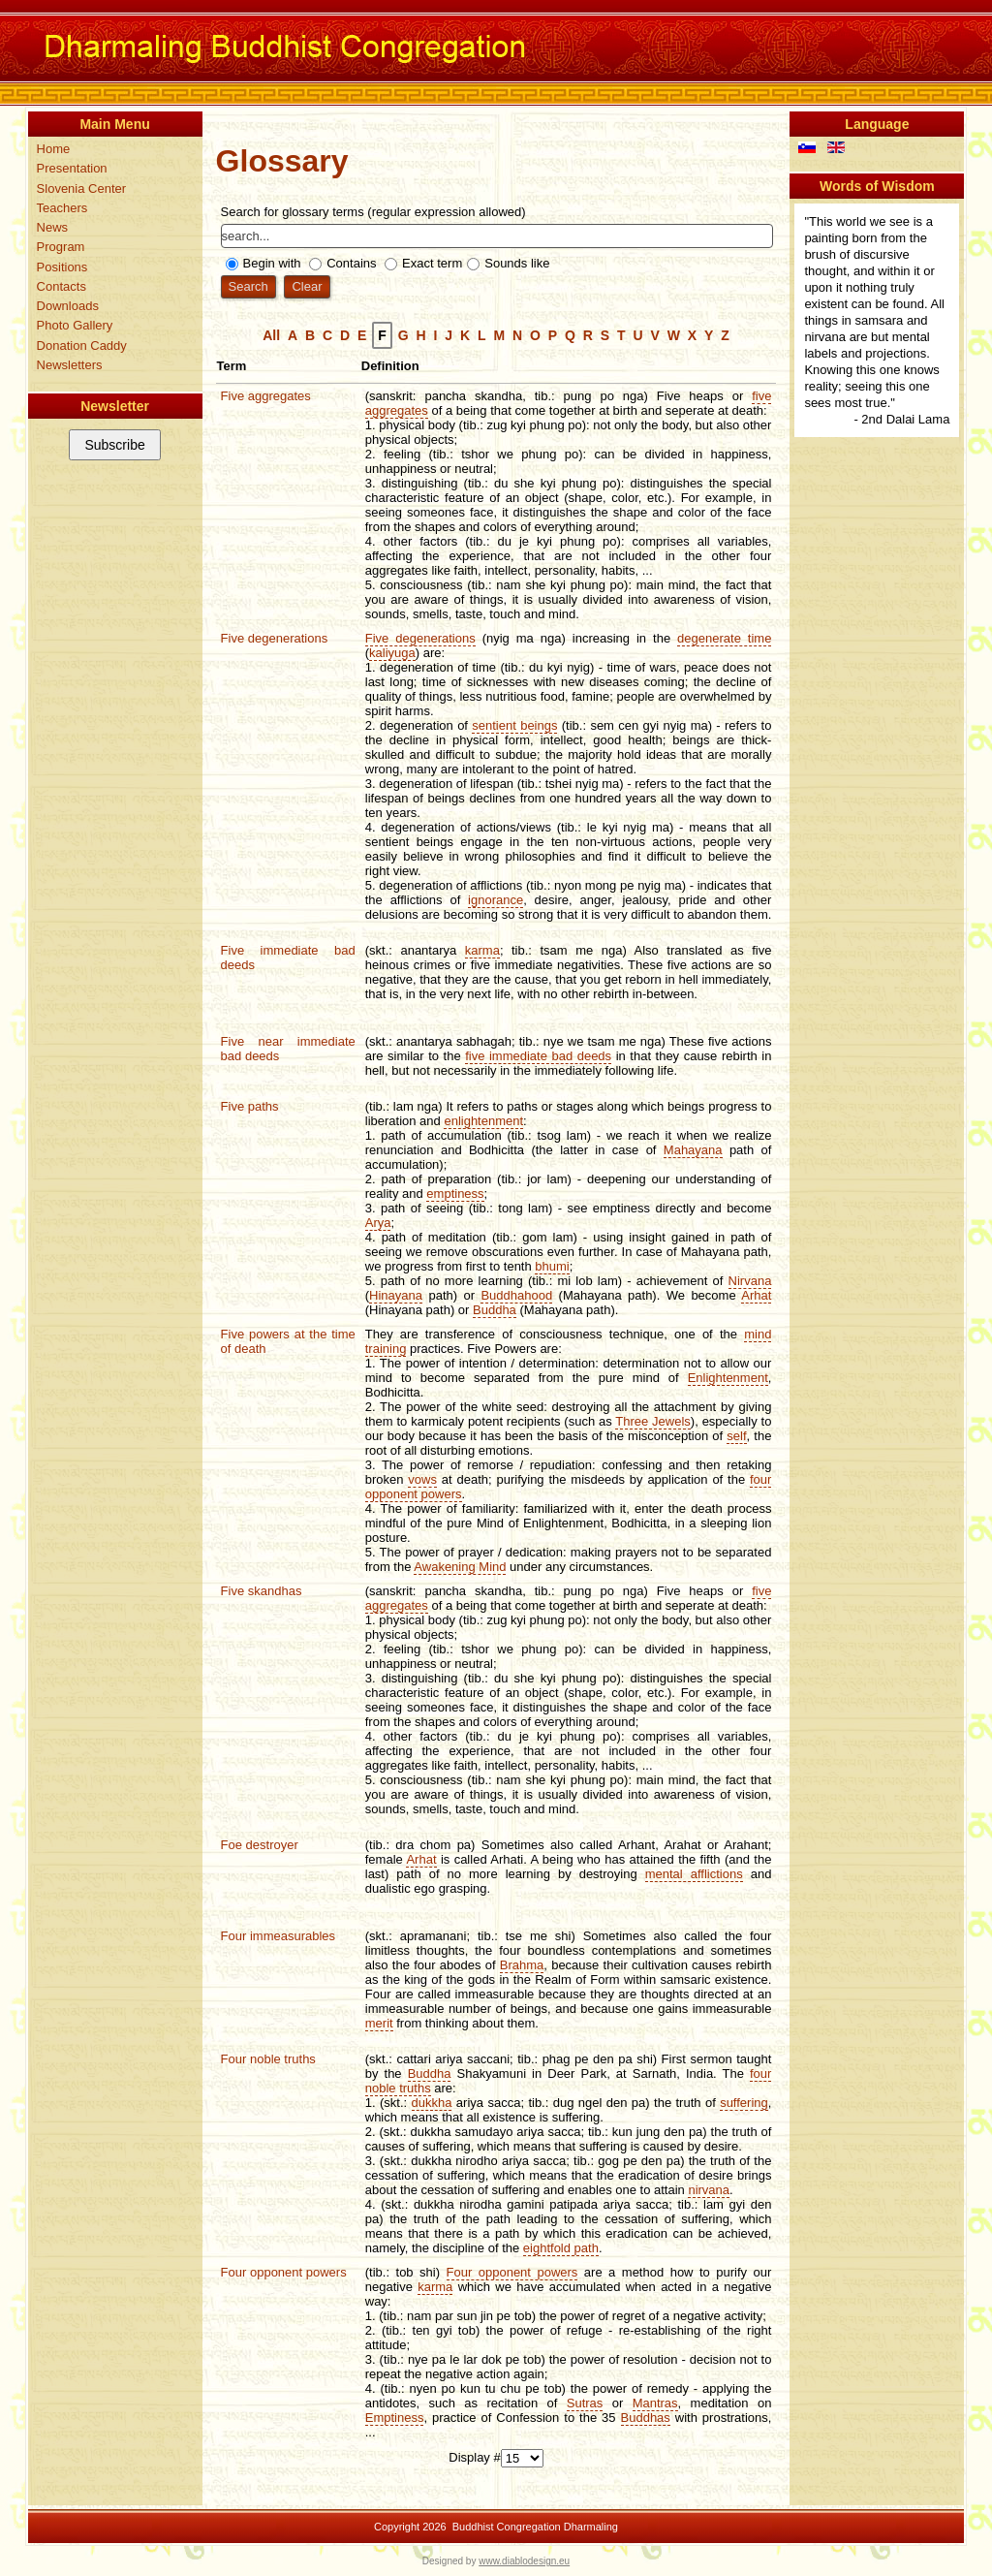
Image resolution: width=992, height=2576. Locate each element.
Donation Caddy (82, 345)
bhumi (552, 1266)
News (53, 227)
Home (54, 148)
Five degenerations (274, 638)
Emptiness (394, 2417)
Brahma (522, 1965)
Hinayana (395, 1295)
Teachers (62, 208)
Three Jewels (653, 1421)
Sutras (585, 2403)
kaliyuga (392, 652)
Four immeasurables (278, 1936)
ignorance (495, 900)
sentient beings (514, 725)
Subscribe (114, 445)
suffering (744, 2102)
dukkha (432, 2102)
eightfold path (561, 2248)
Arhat (756, 1295)
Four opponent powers (284, 2272)
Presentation (72, 168)
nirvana (708, 2190)
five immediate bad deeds (538, 1056)
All (271, 335)
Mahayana (693, 1150)
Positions (62, 267)
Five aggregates (266, 396)
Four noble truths (268, 2059)
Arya (378, 1222)
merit (379, 2023)
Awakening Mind (460, 1566)
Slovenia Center (82, 188)
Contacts (61, 286)
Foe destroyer (259, 1845)
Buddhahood (516, 1295)
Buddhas (645, 2417)
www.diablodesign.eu (524, 2561)
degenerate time (724, 638)
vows (422, 1479)
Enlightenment (728, 1377)
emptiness (454, 1193)
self (736, 1436)
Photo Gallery (75, 325)
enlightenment (483, 1121)
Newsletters (70, 365)
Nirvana (750, 1280)
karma (482, 950)
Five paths (250, 1106)
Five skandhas (261, 1591)
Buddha (494, 1310)
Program (61, 246)
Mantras (655, 2403)
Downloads (68, 305)
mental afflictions (694, 1874)
